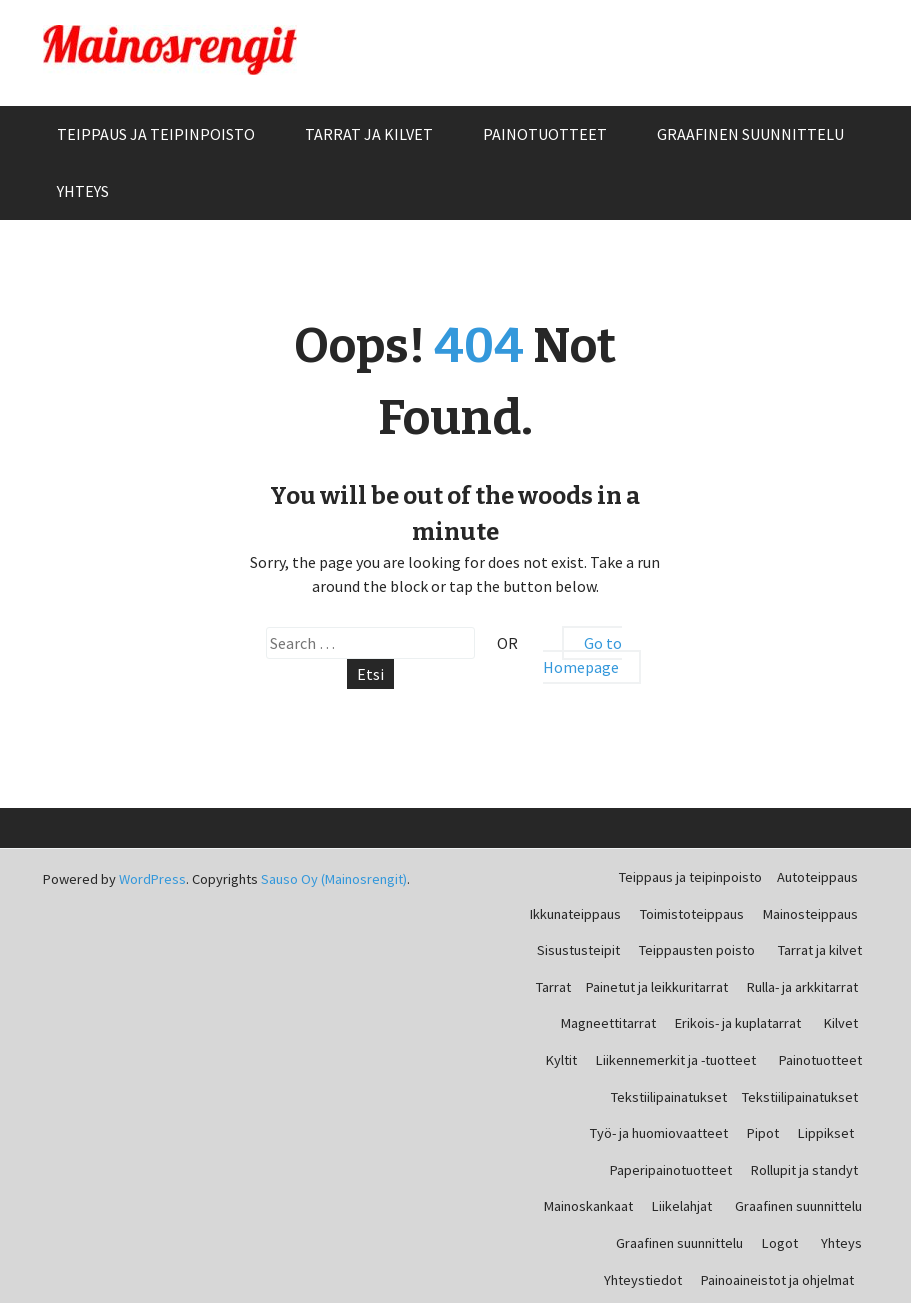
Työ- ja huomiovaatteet (659, 1133)
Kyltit (561, 1060)
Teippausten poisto (697, 950)
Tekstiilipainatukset (669, 1097)
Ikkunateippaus (575, 914)
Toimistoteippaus (692, 914)
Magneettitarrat (608, 1023)
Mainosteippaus (810, 914)
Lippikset (826, 1133)
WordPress (152, 879)
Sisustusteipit (578, 950)
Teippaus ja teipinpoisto (156, 134)
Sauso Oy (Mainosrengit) (334, 879)
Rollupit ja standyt (804, 1170)
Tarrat (553, 987)
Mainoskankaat (588, 1206)
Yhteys (83, 191)
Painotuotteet (545, 134)
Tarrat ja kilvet (369, 134)
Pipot (763, 1133)
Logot (780, 1243)
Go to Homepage (582, 655)
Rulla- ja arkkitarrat (802, 987)
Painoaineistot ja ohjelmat (777, 1280)
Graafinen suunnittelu (750, 134)
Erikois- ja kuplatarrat (738, 1023)
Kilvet (841, 1023)
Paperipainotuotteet (671, 1170)
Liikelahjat (682, 1206)
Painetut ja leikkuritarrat (657, 987)
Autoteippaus (817, 877)
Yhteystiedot (643, 1280)
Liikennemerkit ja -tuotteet (676, 1060)
